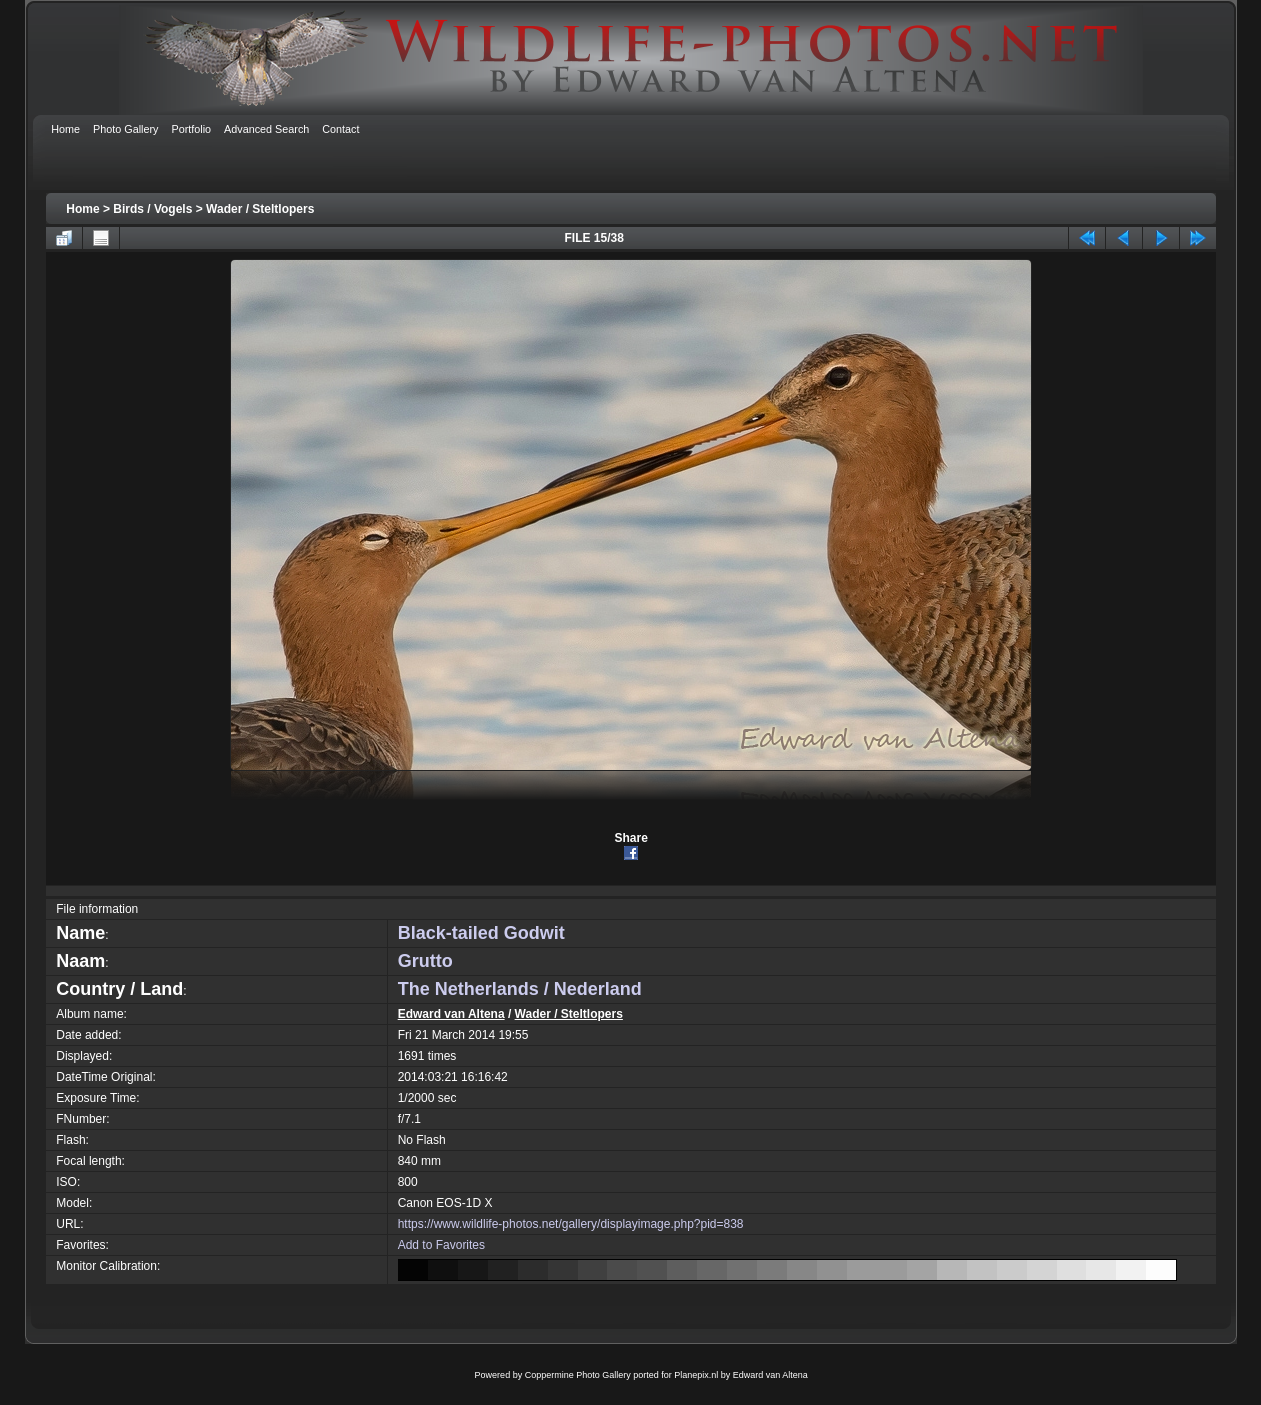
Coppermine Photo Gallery (578, 1375)
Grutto (425, 961)
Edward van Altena (451, 1014)
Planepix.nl (696, 1375)
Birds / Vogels (152, 209)
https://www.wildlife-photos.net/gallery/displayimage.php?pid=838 (571, 1224)
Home (82, 209)
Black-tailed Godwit (481, 933)
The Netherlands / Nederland (520, 989)
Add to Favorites (441, 1245)
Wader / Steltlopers (260, 209)
